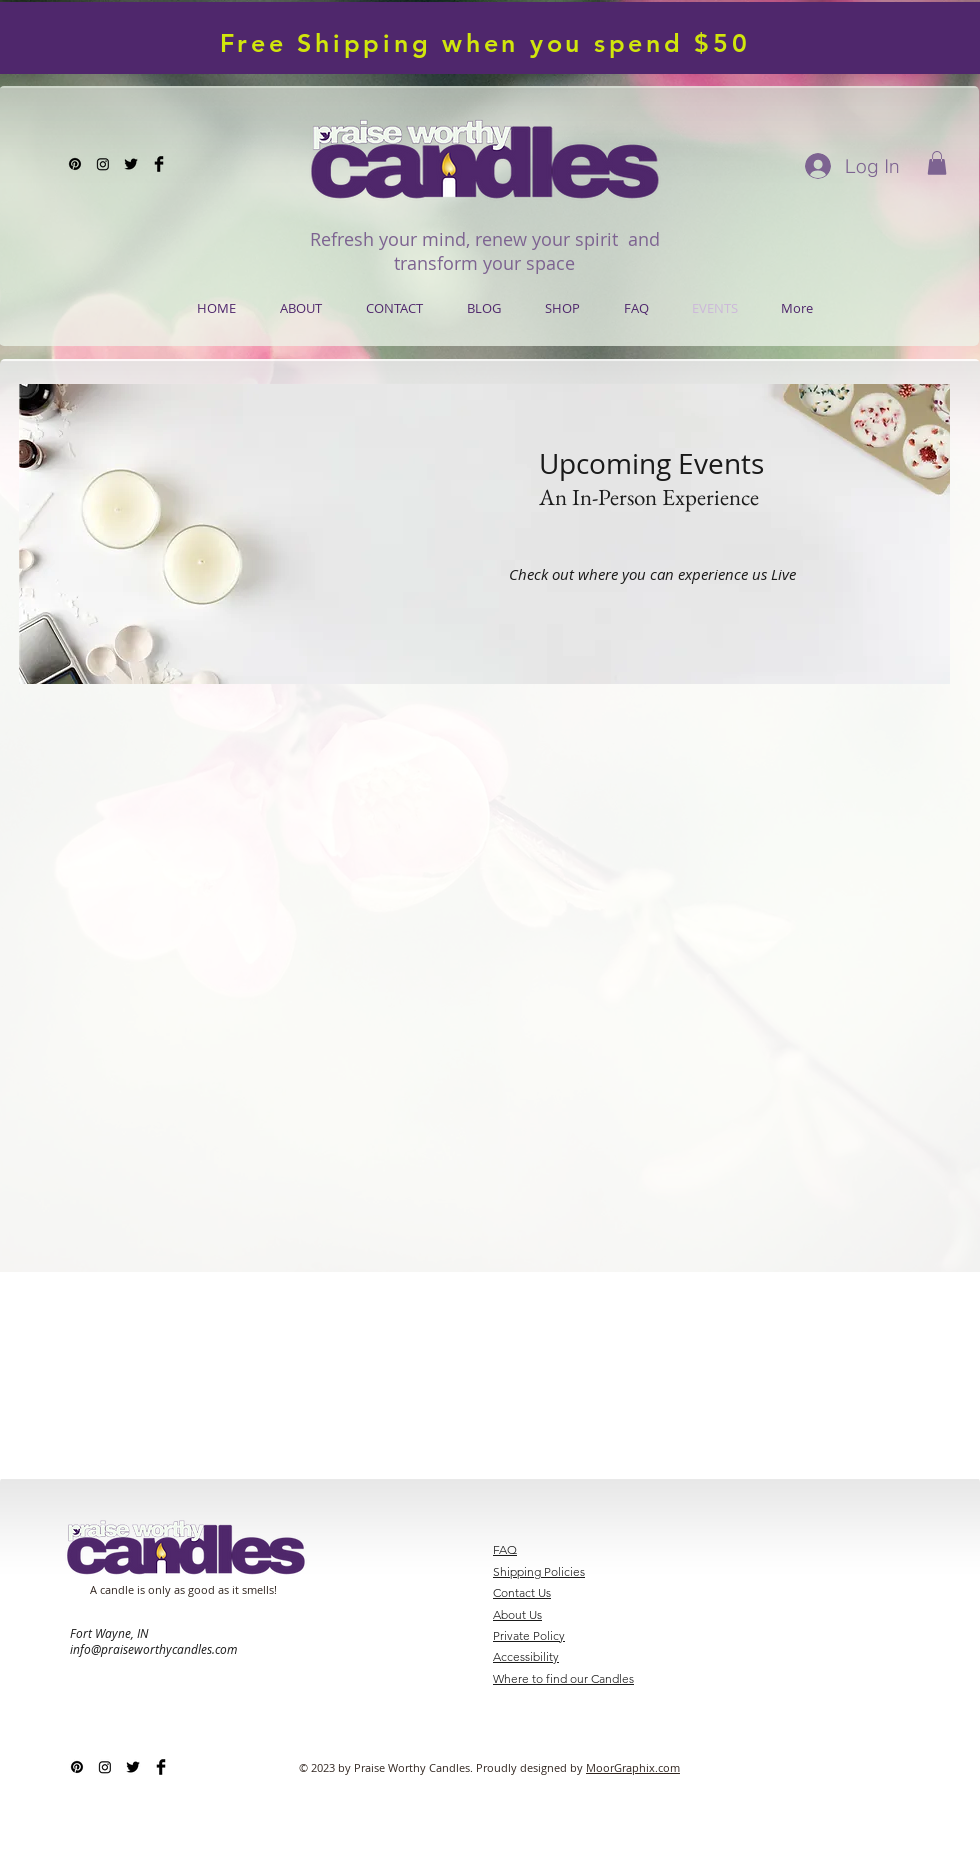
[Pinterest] (75, 164)
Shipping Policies (539, 1571)
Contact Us (522, 1592)
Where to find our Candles (563, 1678)
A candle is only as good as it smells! (183, 1589)
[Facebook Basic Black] (159, 164)
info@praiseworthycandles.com (153, 1649)
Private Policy (529, 1635)
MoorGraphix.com (633, 1767)
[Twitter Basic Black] (131, 164)
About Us (517, 1614)
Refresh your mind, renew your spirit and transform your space (485, 251)
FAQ (505, 1549)
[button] (937, 163)
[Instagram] (103, 164)
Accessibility (526, 1656)
